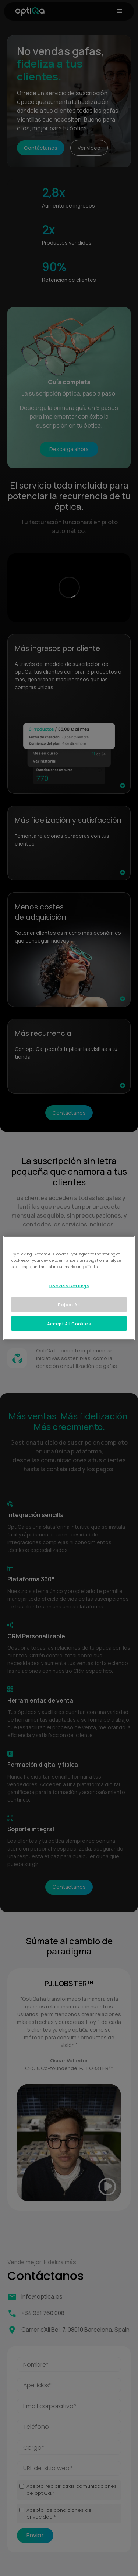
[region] (68, 1288)
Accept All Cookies (69, 1323)
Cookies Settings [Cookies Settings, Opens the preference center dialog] (69, 1285)
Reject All (69, 1304)
